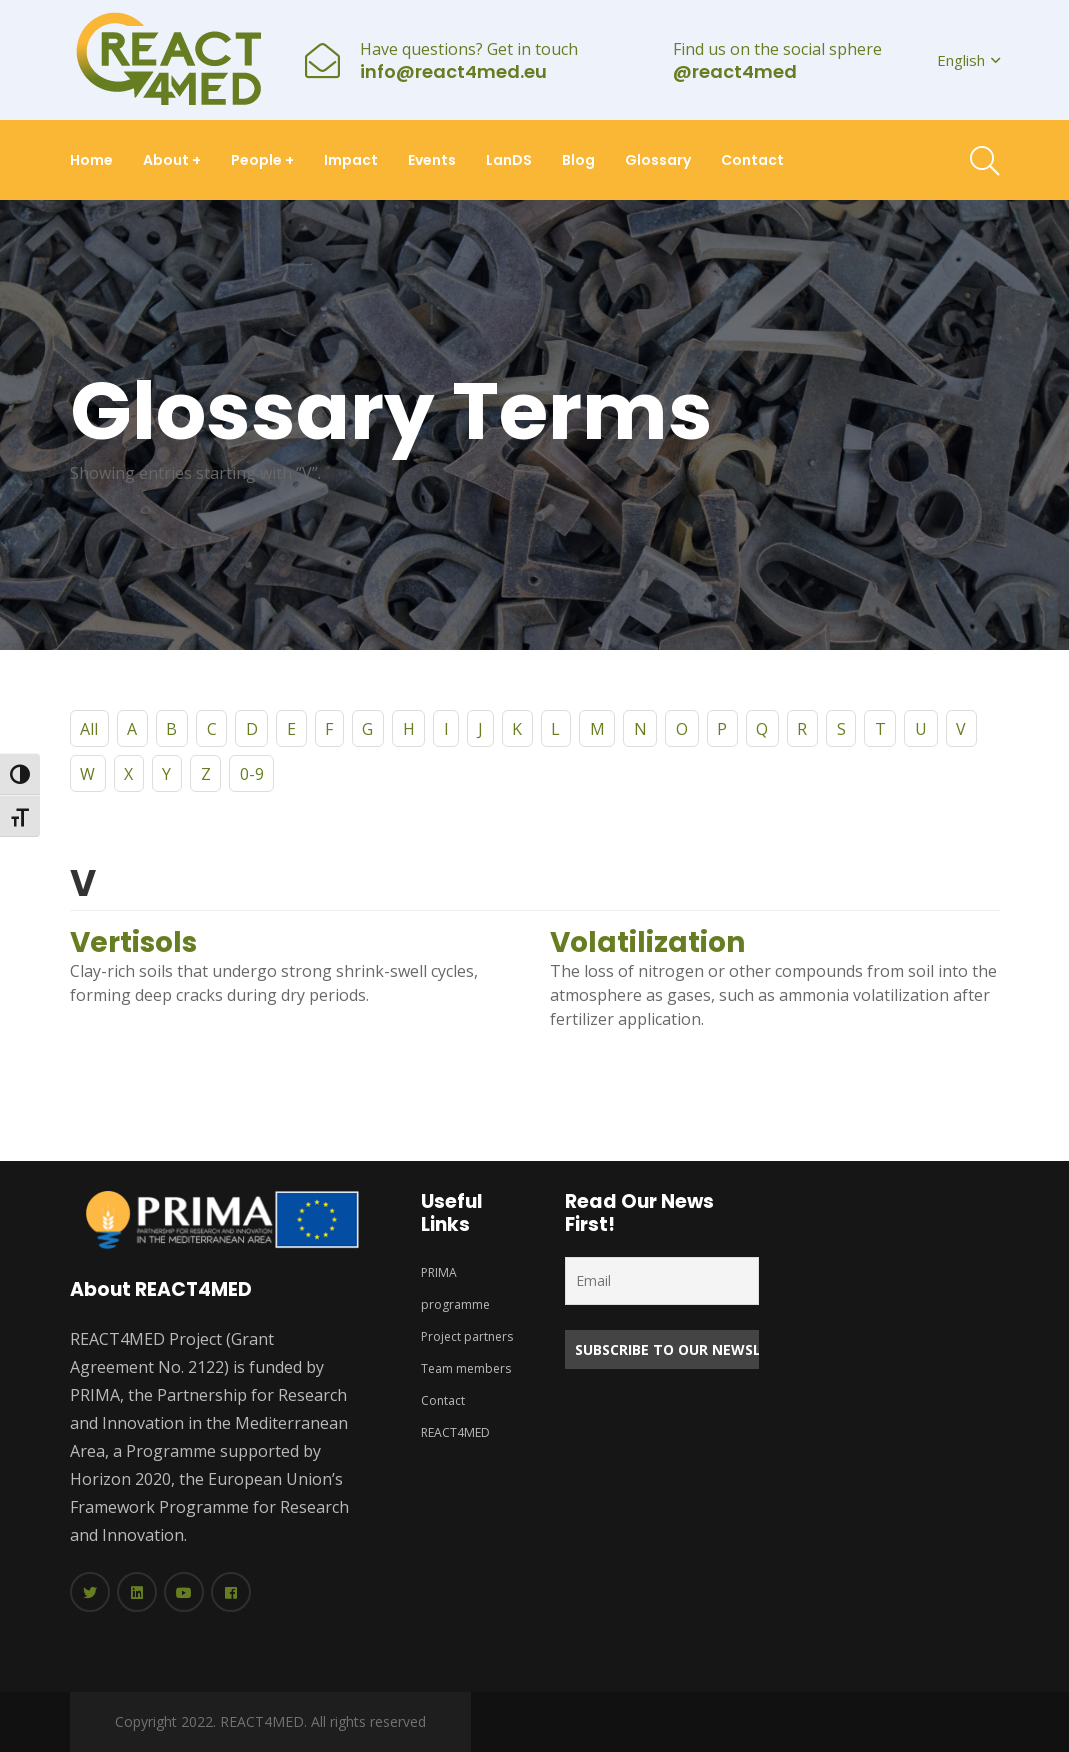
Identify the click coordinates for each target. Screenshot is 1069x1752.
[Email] (662, 1281)
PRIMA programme (455, 1288)
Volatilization (647, 943)
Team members (466, 1368)
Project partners (467, 1336)
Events (432, 160)
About (172, 160)
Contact (752, 160)
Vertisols (133, 943)
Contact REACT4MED (455, 1416)
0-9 (252, 774)
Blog (578, 160)
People (262, 160)
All (89, 729)
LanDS (509, 160)
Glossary (658, 160)
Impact (351, 160)
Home (91, 160)
